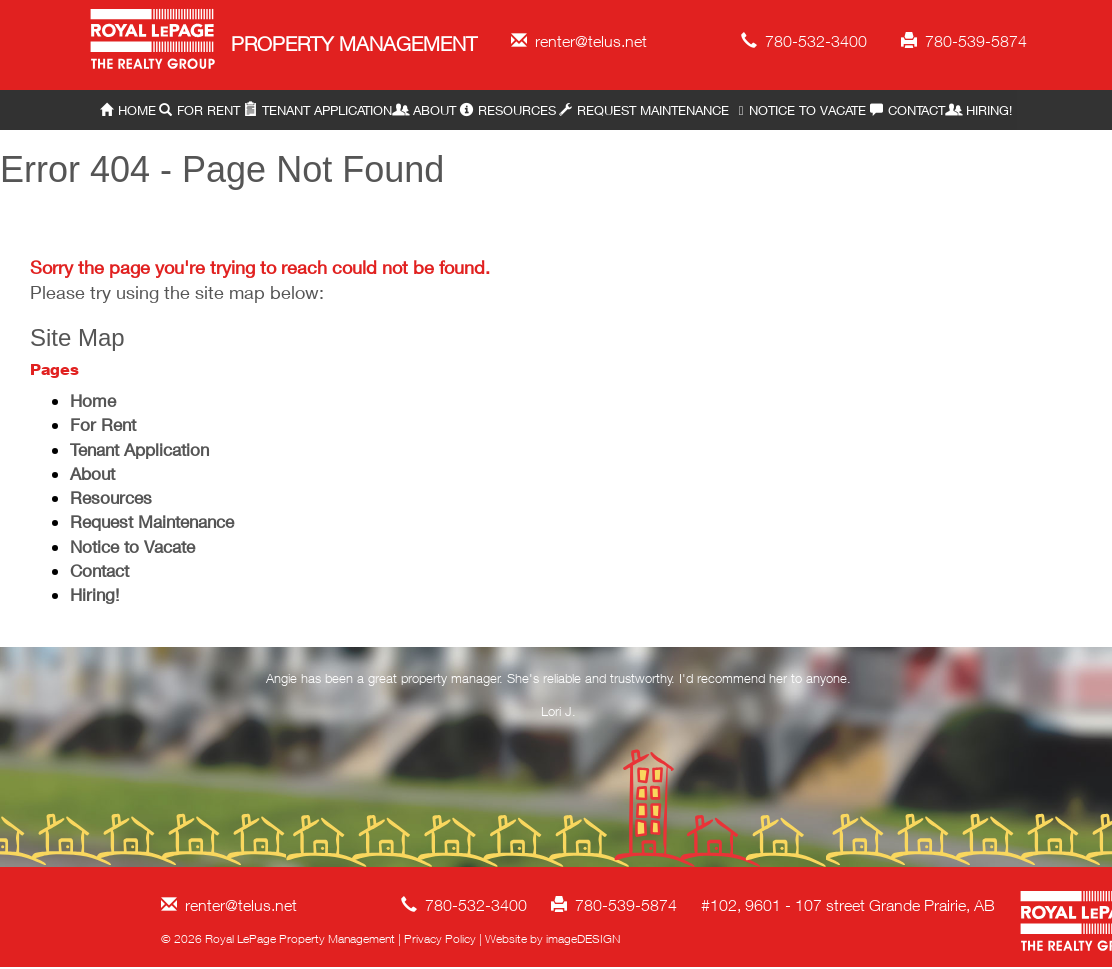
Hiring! (980, 110)
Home (128, 110)
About (425, 110)
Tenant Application (318, 110)
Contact (907, 110)
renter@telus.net (579, 41)
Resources (508, 110)
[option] (559, 699)
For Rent (199, 110)
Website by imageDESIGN (552, 938)
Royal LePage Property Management (153, 42)
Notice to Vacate (799, 110)
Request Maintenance (644, 110)
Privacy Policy (440, 938)
